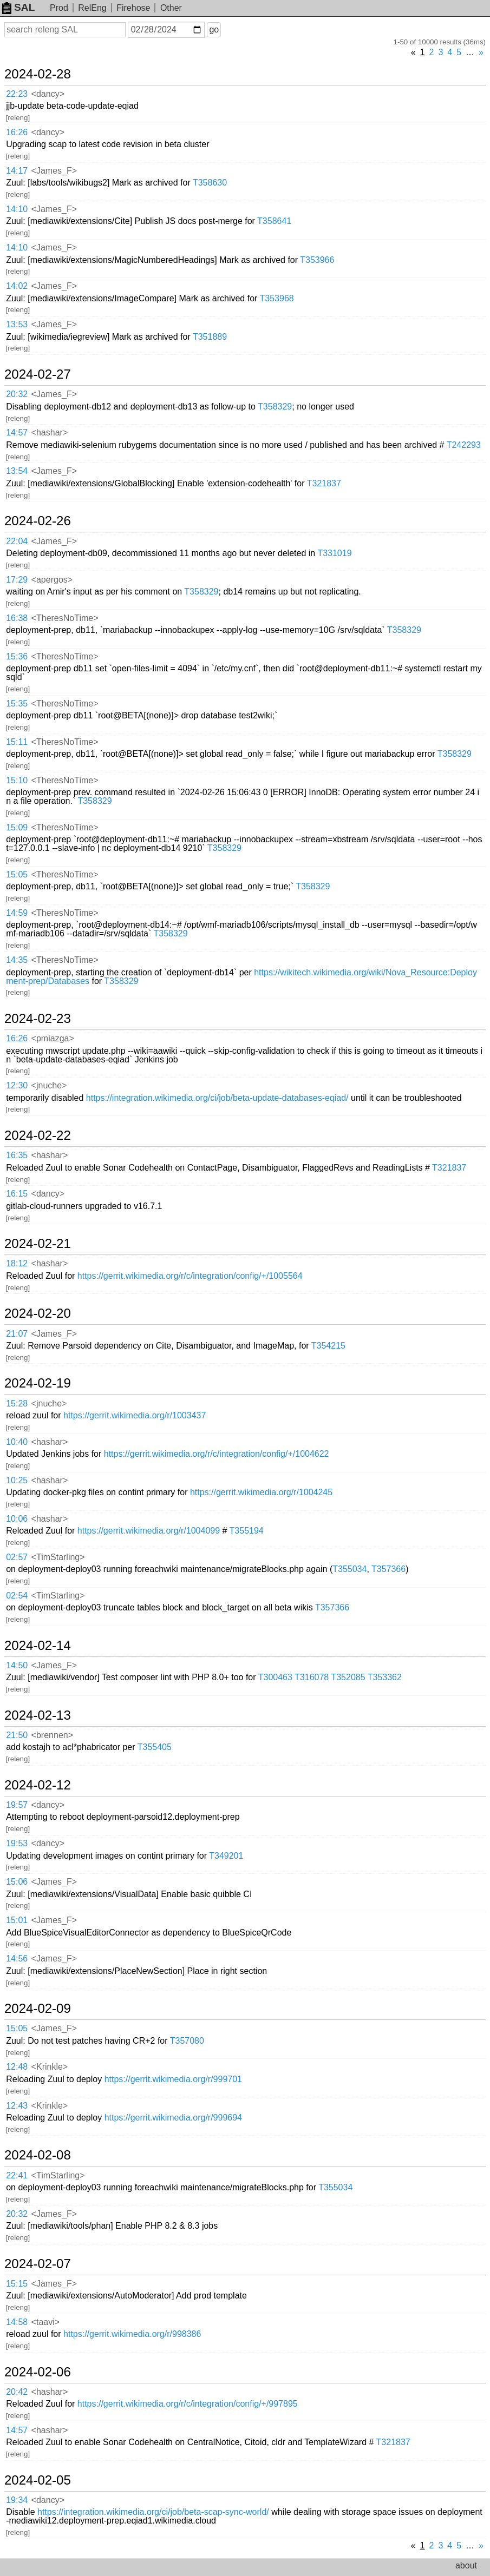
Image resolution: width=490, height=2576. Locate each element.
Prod (59, 7)
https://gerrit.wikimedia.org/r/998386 (132, 2334)
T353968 (277, 298)
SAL (18, 7)
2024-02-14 (37, 1645)
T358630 (210, 182)
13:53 (17, 324)
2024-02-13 (37, 1715)
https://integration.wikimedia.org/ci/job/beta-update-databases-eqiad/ (217, 1097)
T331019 (334, 553)
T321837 (324, 483)
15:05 (17, 874)
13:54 (17, 470)
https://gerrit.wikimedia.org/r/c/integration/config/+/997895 (187, 2403)
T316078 (312, 1677)
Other (171, 7)
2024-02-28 (37, 74)
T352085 (348, 1677)
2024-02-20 (37, 1313)
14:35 (17, 960)
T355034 (349, 1569)
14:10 (17, 209)
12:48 (17, 2066)
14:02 (17, 285)
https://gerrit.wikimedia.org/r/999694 (173, 2117)
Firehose (133, 7)
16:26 (17, 132)
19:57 (17, 1804)
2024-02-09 (37, 2008)
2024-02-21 (37, 1243)
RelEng (92, 7)
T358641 (274, 221)
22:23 (17, 93)
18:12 (17, 1263)
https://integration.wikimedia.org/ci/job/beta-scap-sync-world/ (153, 2511)
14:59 (17, 912)
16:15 (17, 1193)
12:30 (17, 1085)
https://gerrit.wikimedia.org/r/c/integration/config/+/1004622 (216, 1453)
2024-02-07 (37, 2264)
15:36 (17, 656)
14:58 (17, 2322)
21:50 (17, 1735)
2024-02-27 (37, 374)
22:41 (17, 2175)
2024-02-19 (37, 1383)
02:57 (17, 1557)
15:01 (17, 1920)
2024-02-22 (37, 1135)
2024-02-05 (37, 2480)
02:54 (17, 1595)
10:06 (17, 1518)
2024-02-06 (37, 2372)
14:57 (17, 432)
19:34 (17, 2500)
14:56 (17, 1958)
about (466, 2565)
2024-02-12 (37, 1785)
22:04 (17, 541)
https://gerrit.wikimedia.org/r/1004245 (261, 1492)
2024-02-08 (37, 2155)
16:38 (17, 618)
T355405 (155, 1747)
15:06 (17, 1881)
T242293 (464, 445)
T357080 (187, 2040)
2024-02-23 (37, 1018)
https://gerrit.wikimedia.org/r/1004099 (148, 1530)
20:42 (17, 2391)
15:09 (17, 827)
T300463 (275, 1677)
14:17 (17, 170)
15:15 (17, 2283)
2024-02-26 (37, 521)
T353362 (385, 1677)
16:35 (17, 1155)
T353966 (317, 260)
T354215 (328, 1345)
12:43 (17, 2105)
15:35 (17, 703)
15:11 (17, 742)
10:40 (17, 1441)
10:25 (17, 1480)
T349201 (226, 1855)
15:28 (17, 1403)
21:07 (17, 1333)
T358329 (275, 406)
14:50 (17, 1665)
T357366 (388, 1569)
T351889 (210, 336)
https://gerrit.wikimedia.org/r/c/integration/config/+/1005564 (190, 1275)
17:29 (17, 579)
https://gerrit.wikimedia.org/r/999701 (173, 2079)
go (214, 29)
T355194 (247, 1530)
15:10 (17, 780)
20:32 (17, 394)
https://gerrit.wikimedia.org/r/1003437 (134, 1415)
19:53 (17, 1843)
